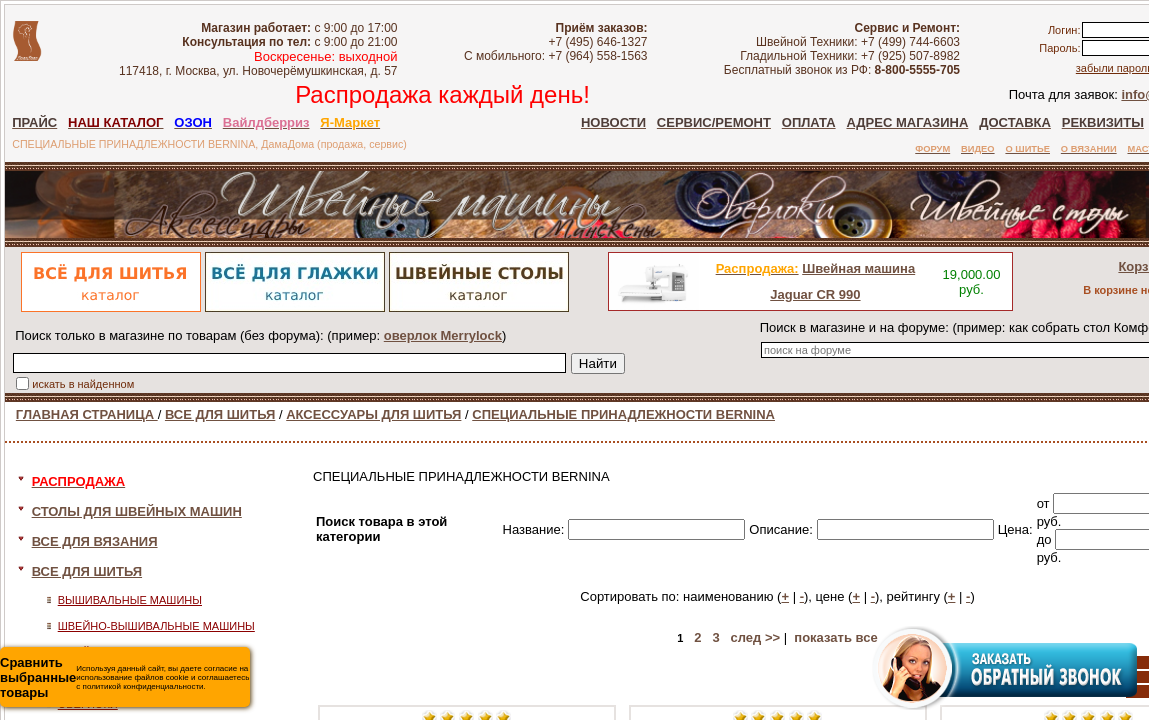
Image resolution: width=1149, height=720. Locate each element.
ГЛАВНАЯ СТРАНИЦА (87, 414)
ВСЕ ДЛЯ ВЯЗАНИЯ (95, 541)
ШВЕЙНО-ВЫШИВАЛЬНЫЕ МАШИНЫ (156, 626)
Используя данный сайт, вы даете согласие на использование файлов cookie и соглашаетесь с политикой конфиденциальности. (124, 677)
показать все (835, 637)
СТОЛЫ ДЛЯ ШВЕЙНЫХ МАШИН (137, 511)
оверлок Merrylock (443, 335)
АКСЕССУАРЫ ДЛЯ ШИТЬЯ (373, 414)
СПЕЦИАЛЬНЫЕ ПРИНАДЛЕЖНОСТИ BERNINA (623, 414)
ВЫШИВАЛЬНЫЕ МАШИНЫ (130, 600)
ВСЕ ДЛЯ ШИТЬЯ (220, 414)
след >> (755, 637)
